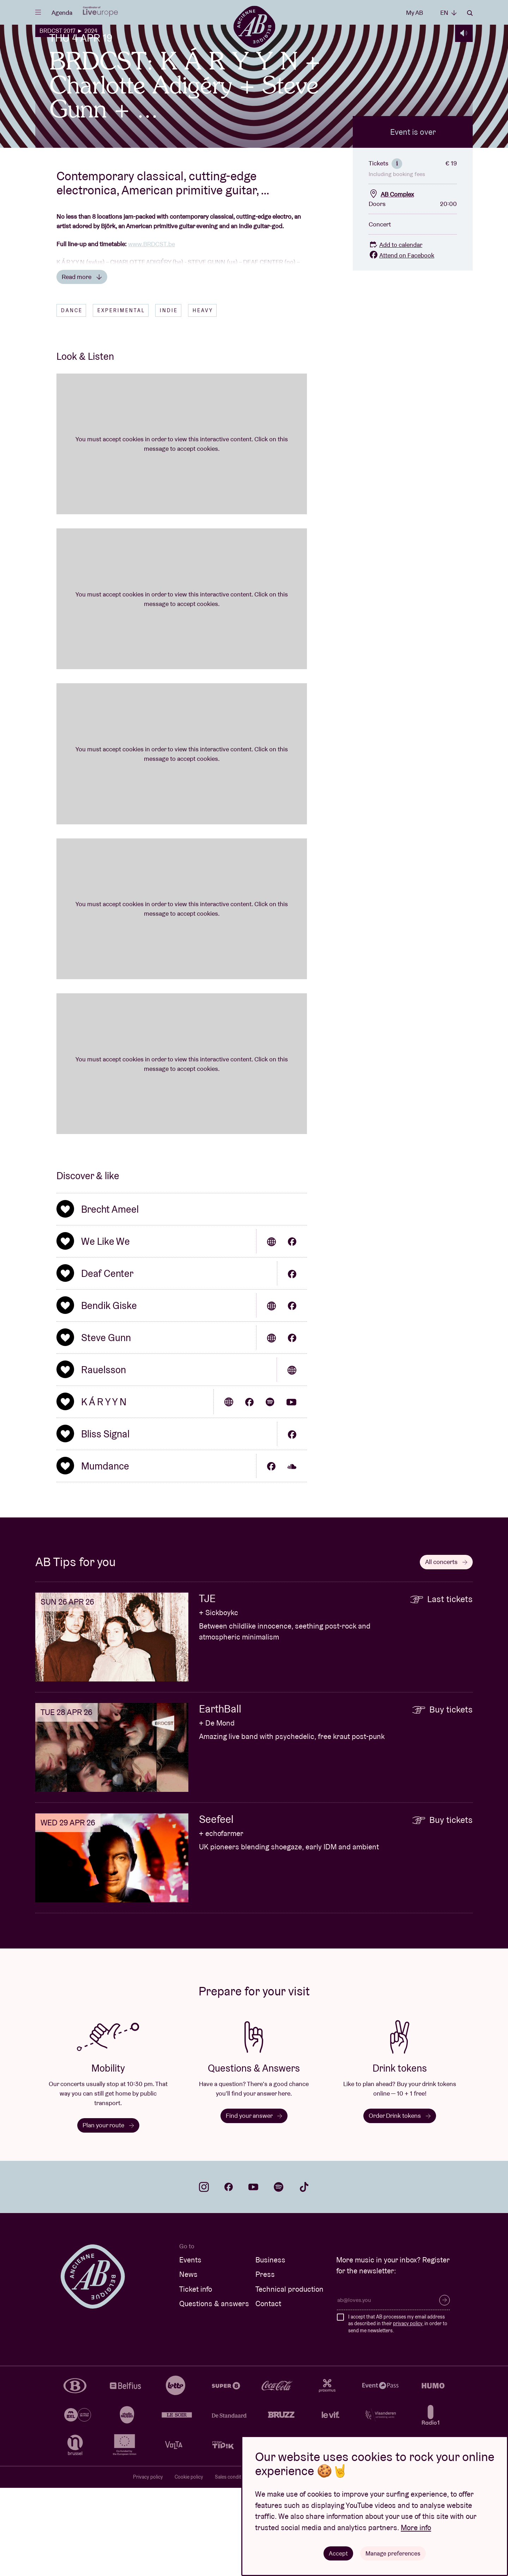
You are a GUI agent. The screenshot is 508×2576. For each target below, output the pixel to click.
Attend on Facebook (401, 343)
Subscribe (444, 2388)
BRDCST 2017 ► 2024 (68, 31)
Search (470, 13)
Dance (72, 398)
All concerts (446, 1650)
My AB (414, 12)
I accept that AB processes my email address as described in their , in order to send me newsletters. (397, 2412)
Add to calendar (395, 333)
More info (416, 2527)
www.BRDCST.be (151, 332)
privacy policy (407, 2411)
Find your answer (254, 2204)
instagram (204, 2275)
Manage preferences (393, 2553)
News (188, 2362)
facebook (228, 2275)
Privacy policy (148, 2565)
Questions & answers (214, 2391)
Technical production (289, 2377)
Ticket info (195, 2377)
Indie (169, 398)
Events (190, 2348)
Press (265, 2362)
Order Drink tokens (400, 2204)
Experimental (121, 398)
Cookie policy (189, 2565)
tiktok (304, 2275)
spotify (279, 2275)
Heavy (203, 398)
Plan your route (108, 2213)
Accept (337, 2553)
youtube (253, 2275)
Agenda (62, 12)
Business (270, 2348)
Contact (268, 2391)
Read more (82, 365)
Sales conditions (232, 2565)
